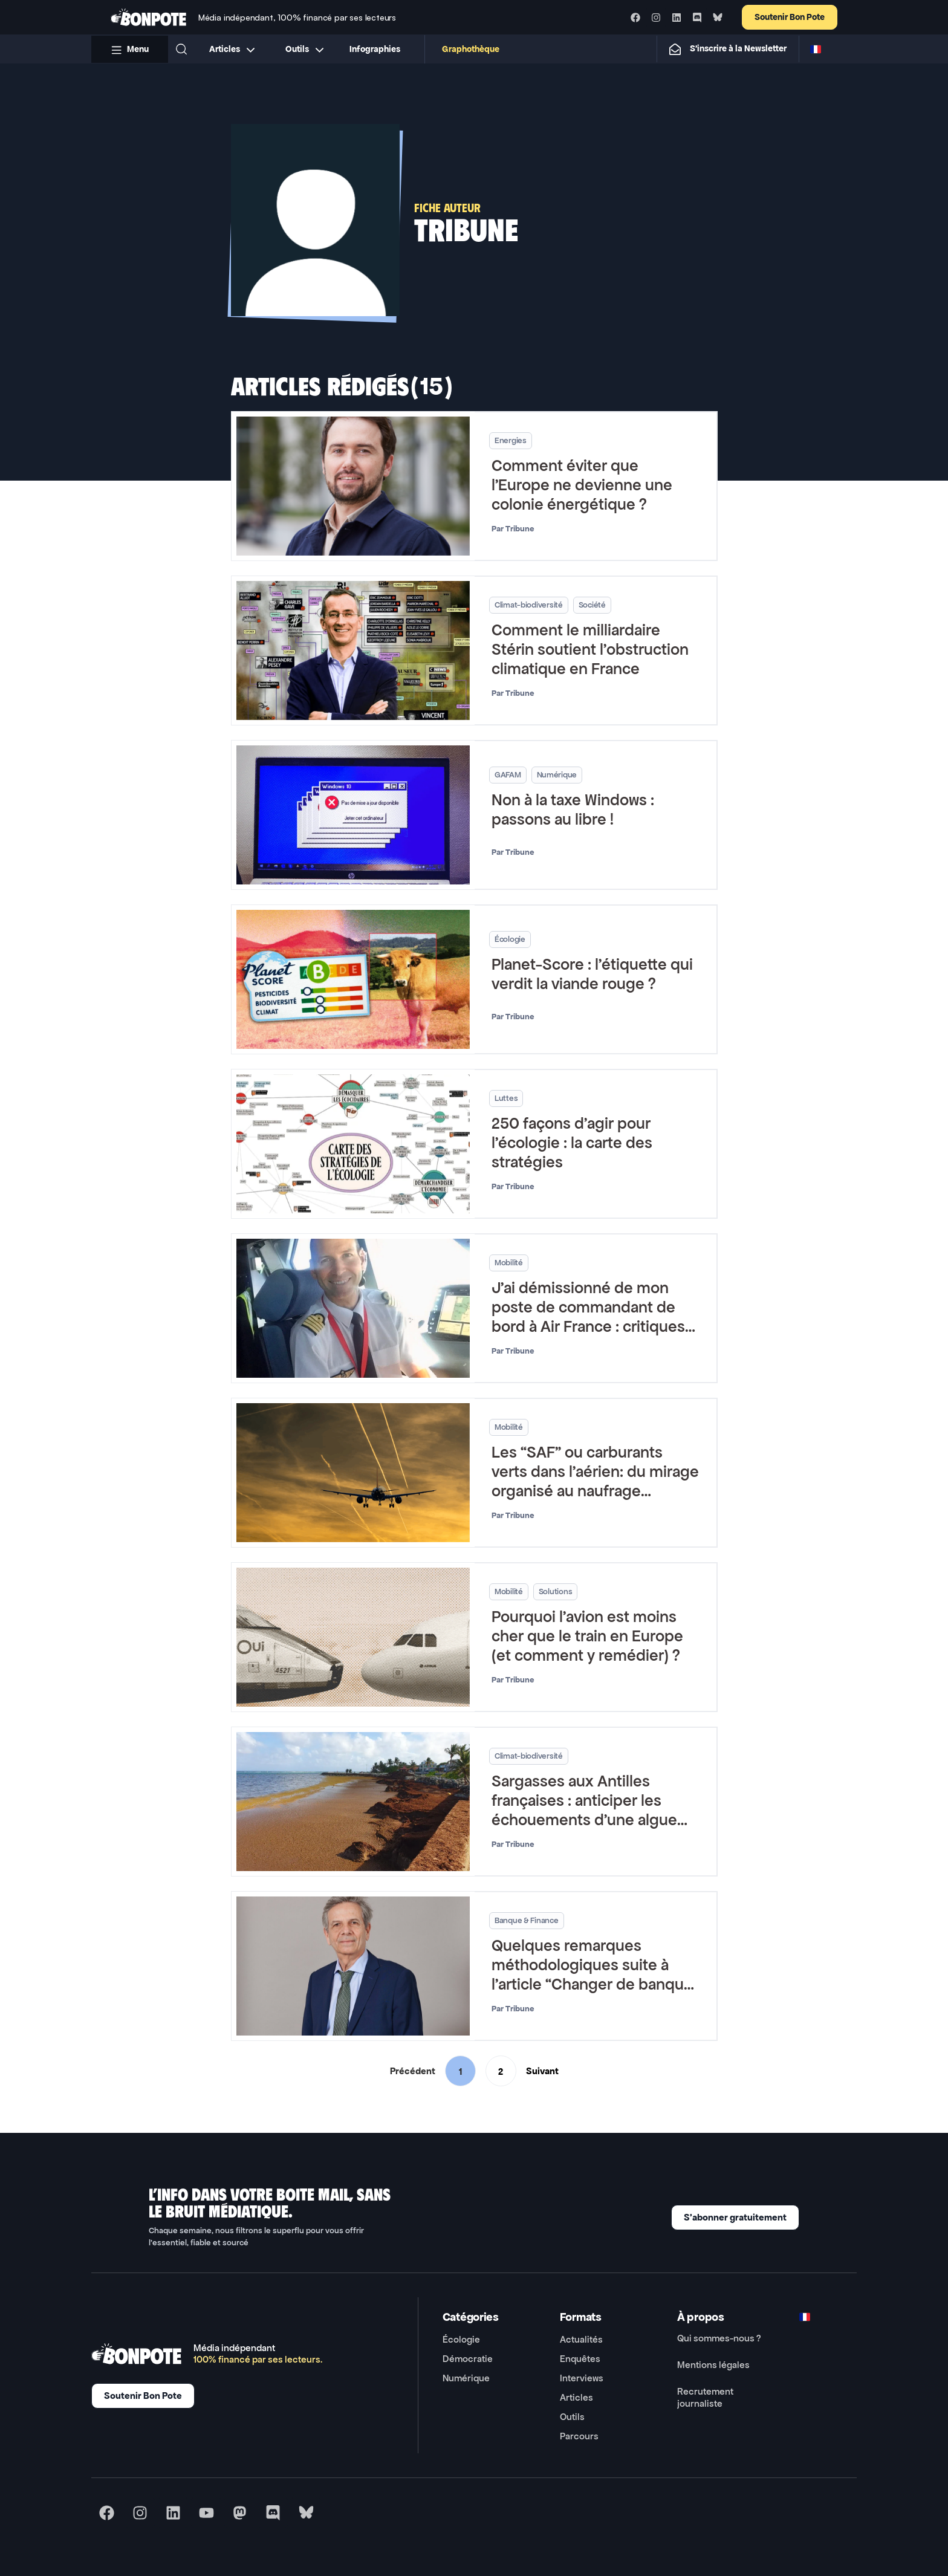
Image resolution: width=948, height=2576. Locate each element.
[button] (181, 49)
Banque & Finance (526, 1920)
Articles (576, 2397)
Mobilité (508, 1262)
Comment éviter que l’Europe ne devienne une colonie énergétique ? (581, 485)
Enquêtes (580, 2358)
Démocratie (468, 2358)
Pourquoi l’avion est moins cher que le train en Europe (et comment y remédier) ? (587, 1636)
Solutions (554, 1591)
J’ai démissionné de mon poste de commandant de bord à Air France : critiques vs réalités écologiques (587, 1317)
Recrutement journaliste (705, 2397)
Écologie (509, 939)
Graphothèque (470, 49)
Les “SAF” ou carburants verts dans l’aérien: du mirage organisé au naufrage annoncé (594, 1481)
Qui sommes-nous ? (719, 2338)
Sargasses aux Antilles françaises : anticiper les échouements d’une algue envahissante (584, 1810)
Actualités (581, 2339)
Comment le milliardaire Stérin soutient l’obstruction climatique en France (589, 649)
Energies (510, 440)
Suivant (542, 2071)
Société (591, 605)
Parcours (579, 2436)
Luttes (505, 1098)
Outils (572, 2416)
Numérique (556, 775)
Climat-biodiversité (528, 605)
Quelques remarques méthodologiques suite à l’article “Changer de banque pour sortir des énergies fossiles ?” (591, 1984)
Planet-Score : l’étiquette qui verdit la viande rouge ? (591, 974)
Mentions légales (713, 2364)
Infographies (374, 49)
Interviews (581, 2378)
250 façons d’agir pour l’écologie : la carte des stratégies (571, 1143)
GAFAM (507, 775)
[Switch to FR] (815, 49)
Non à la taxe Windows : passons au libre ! (572, 809)
